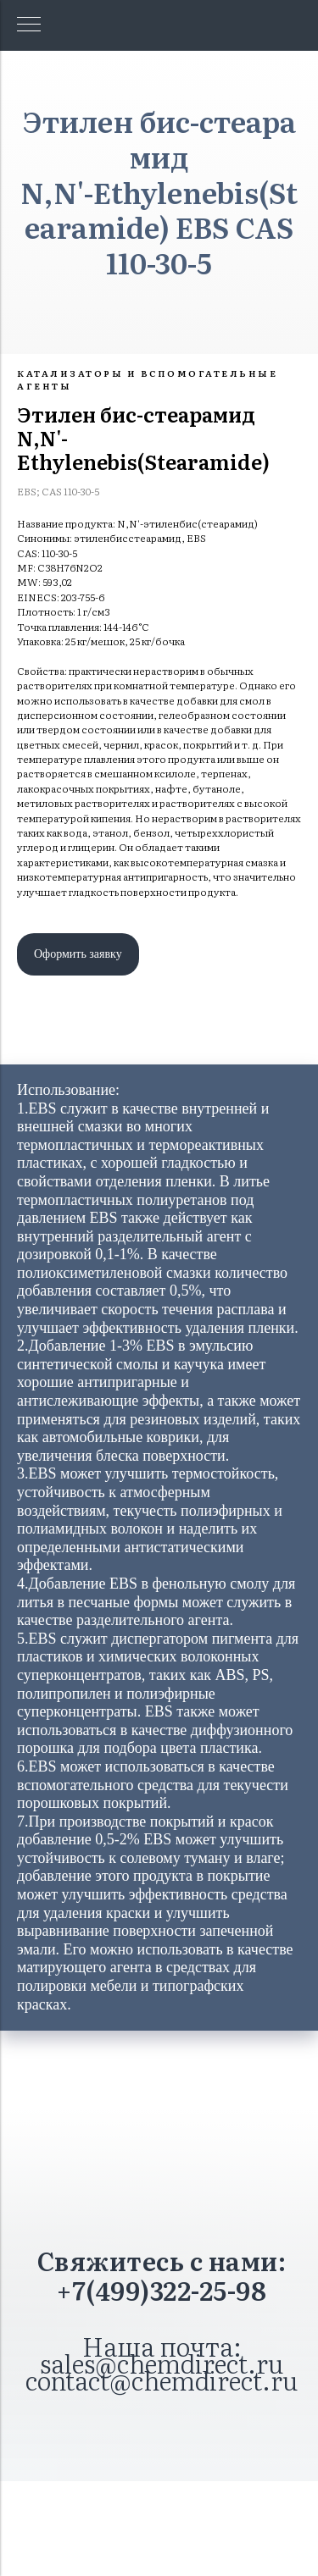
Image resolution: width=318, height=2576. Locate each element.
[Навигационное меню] (29, 25)
